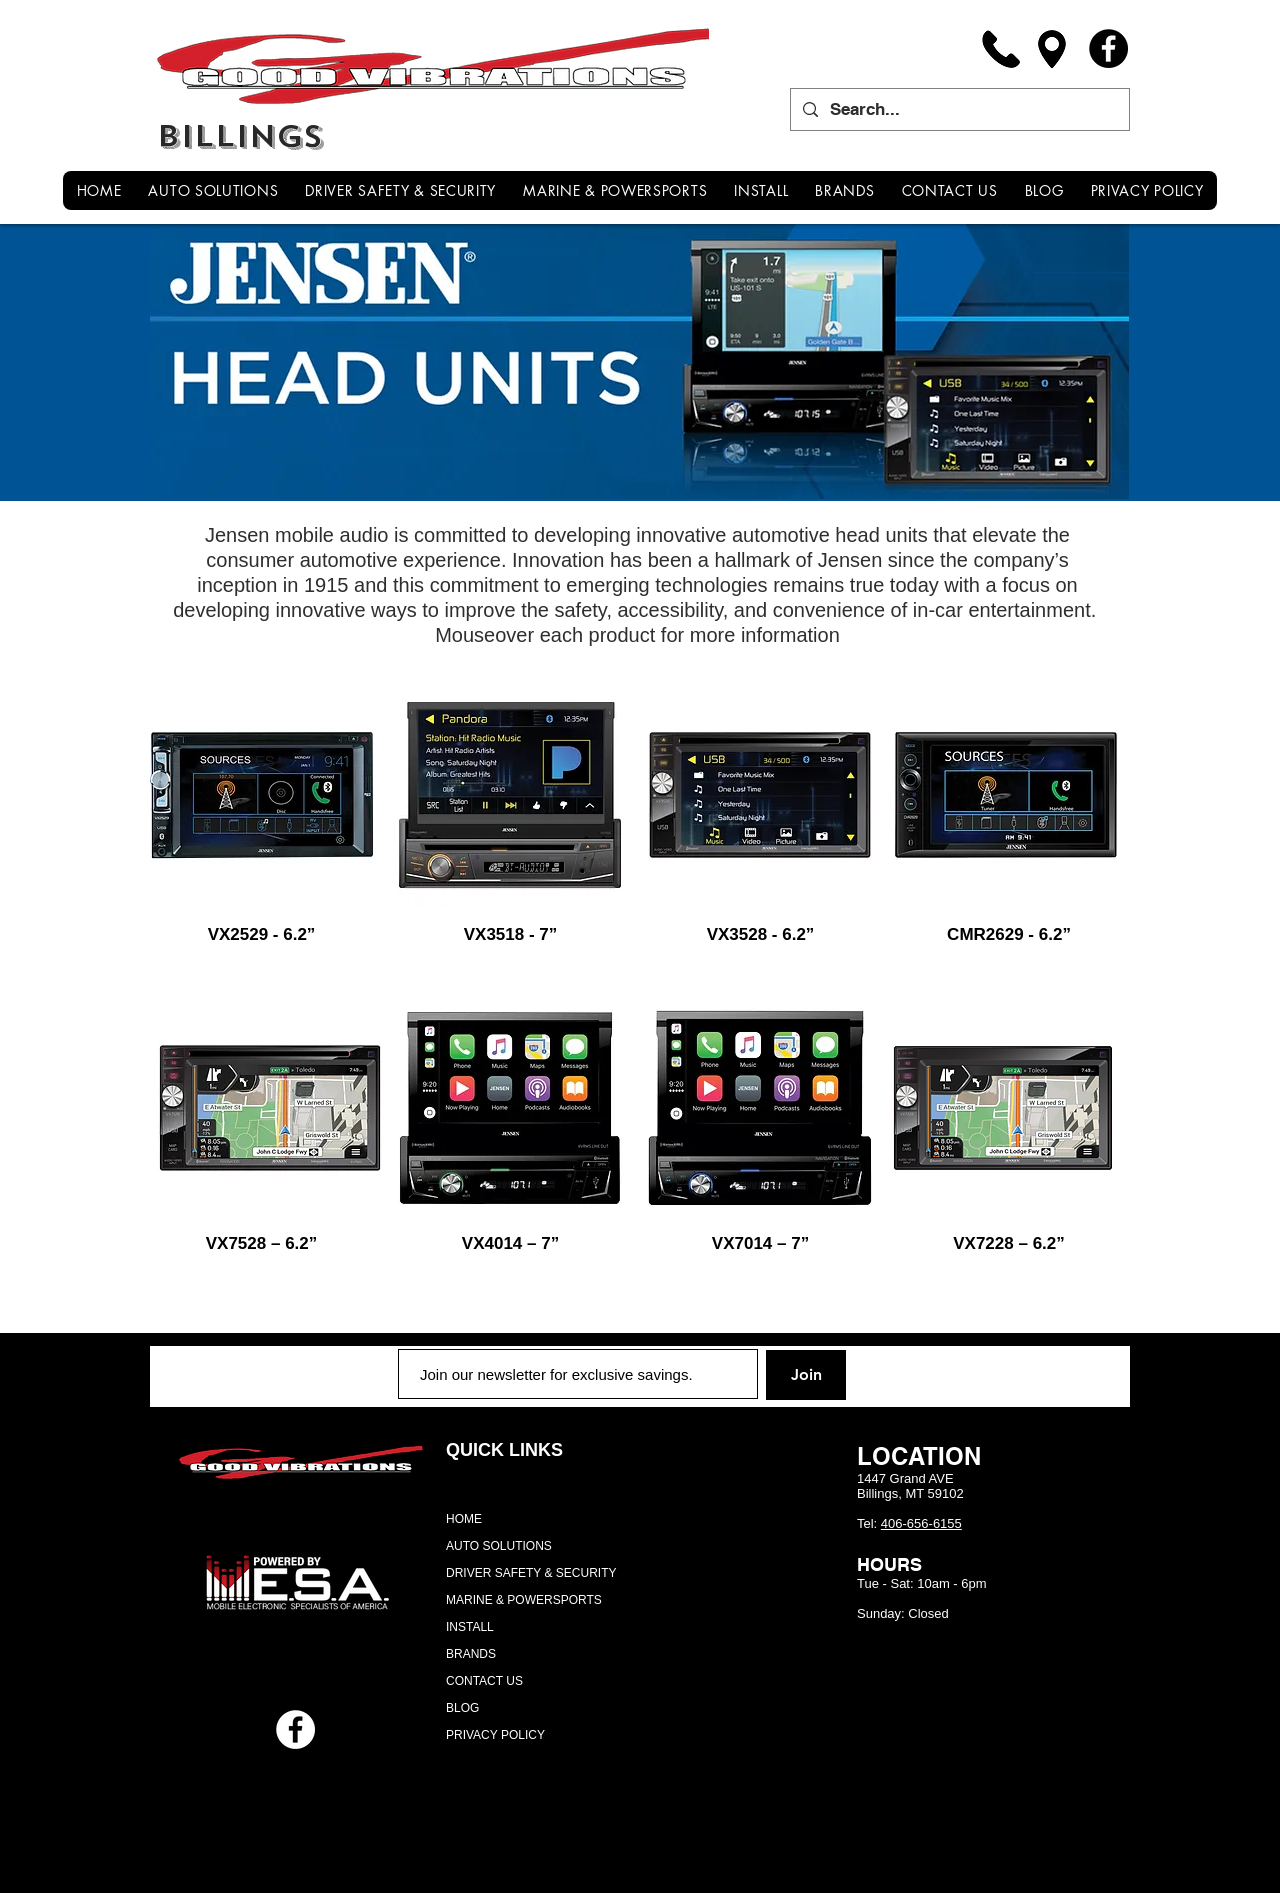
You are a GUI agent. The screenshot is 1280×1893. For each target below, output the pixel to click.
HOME (464, 1519)
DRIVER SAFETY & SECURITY (531, 1573)
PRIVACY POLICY (495, 1735)
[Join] (806, 1375)
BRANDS (471, 1654)
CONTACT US (484, 1681)
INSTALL (470, 1627)
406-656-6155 (921, 1523)
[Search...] (958, 109)
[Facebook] (1108, 48)
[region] (261, 795)
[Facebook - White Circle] (295, 1729)
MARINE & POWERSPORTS (524, 1600)
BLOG (462, 1708)
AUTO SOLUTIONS (499, 1546)
